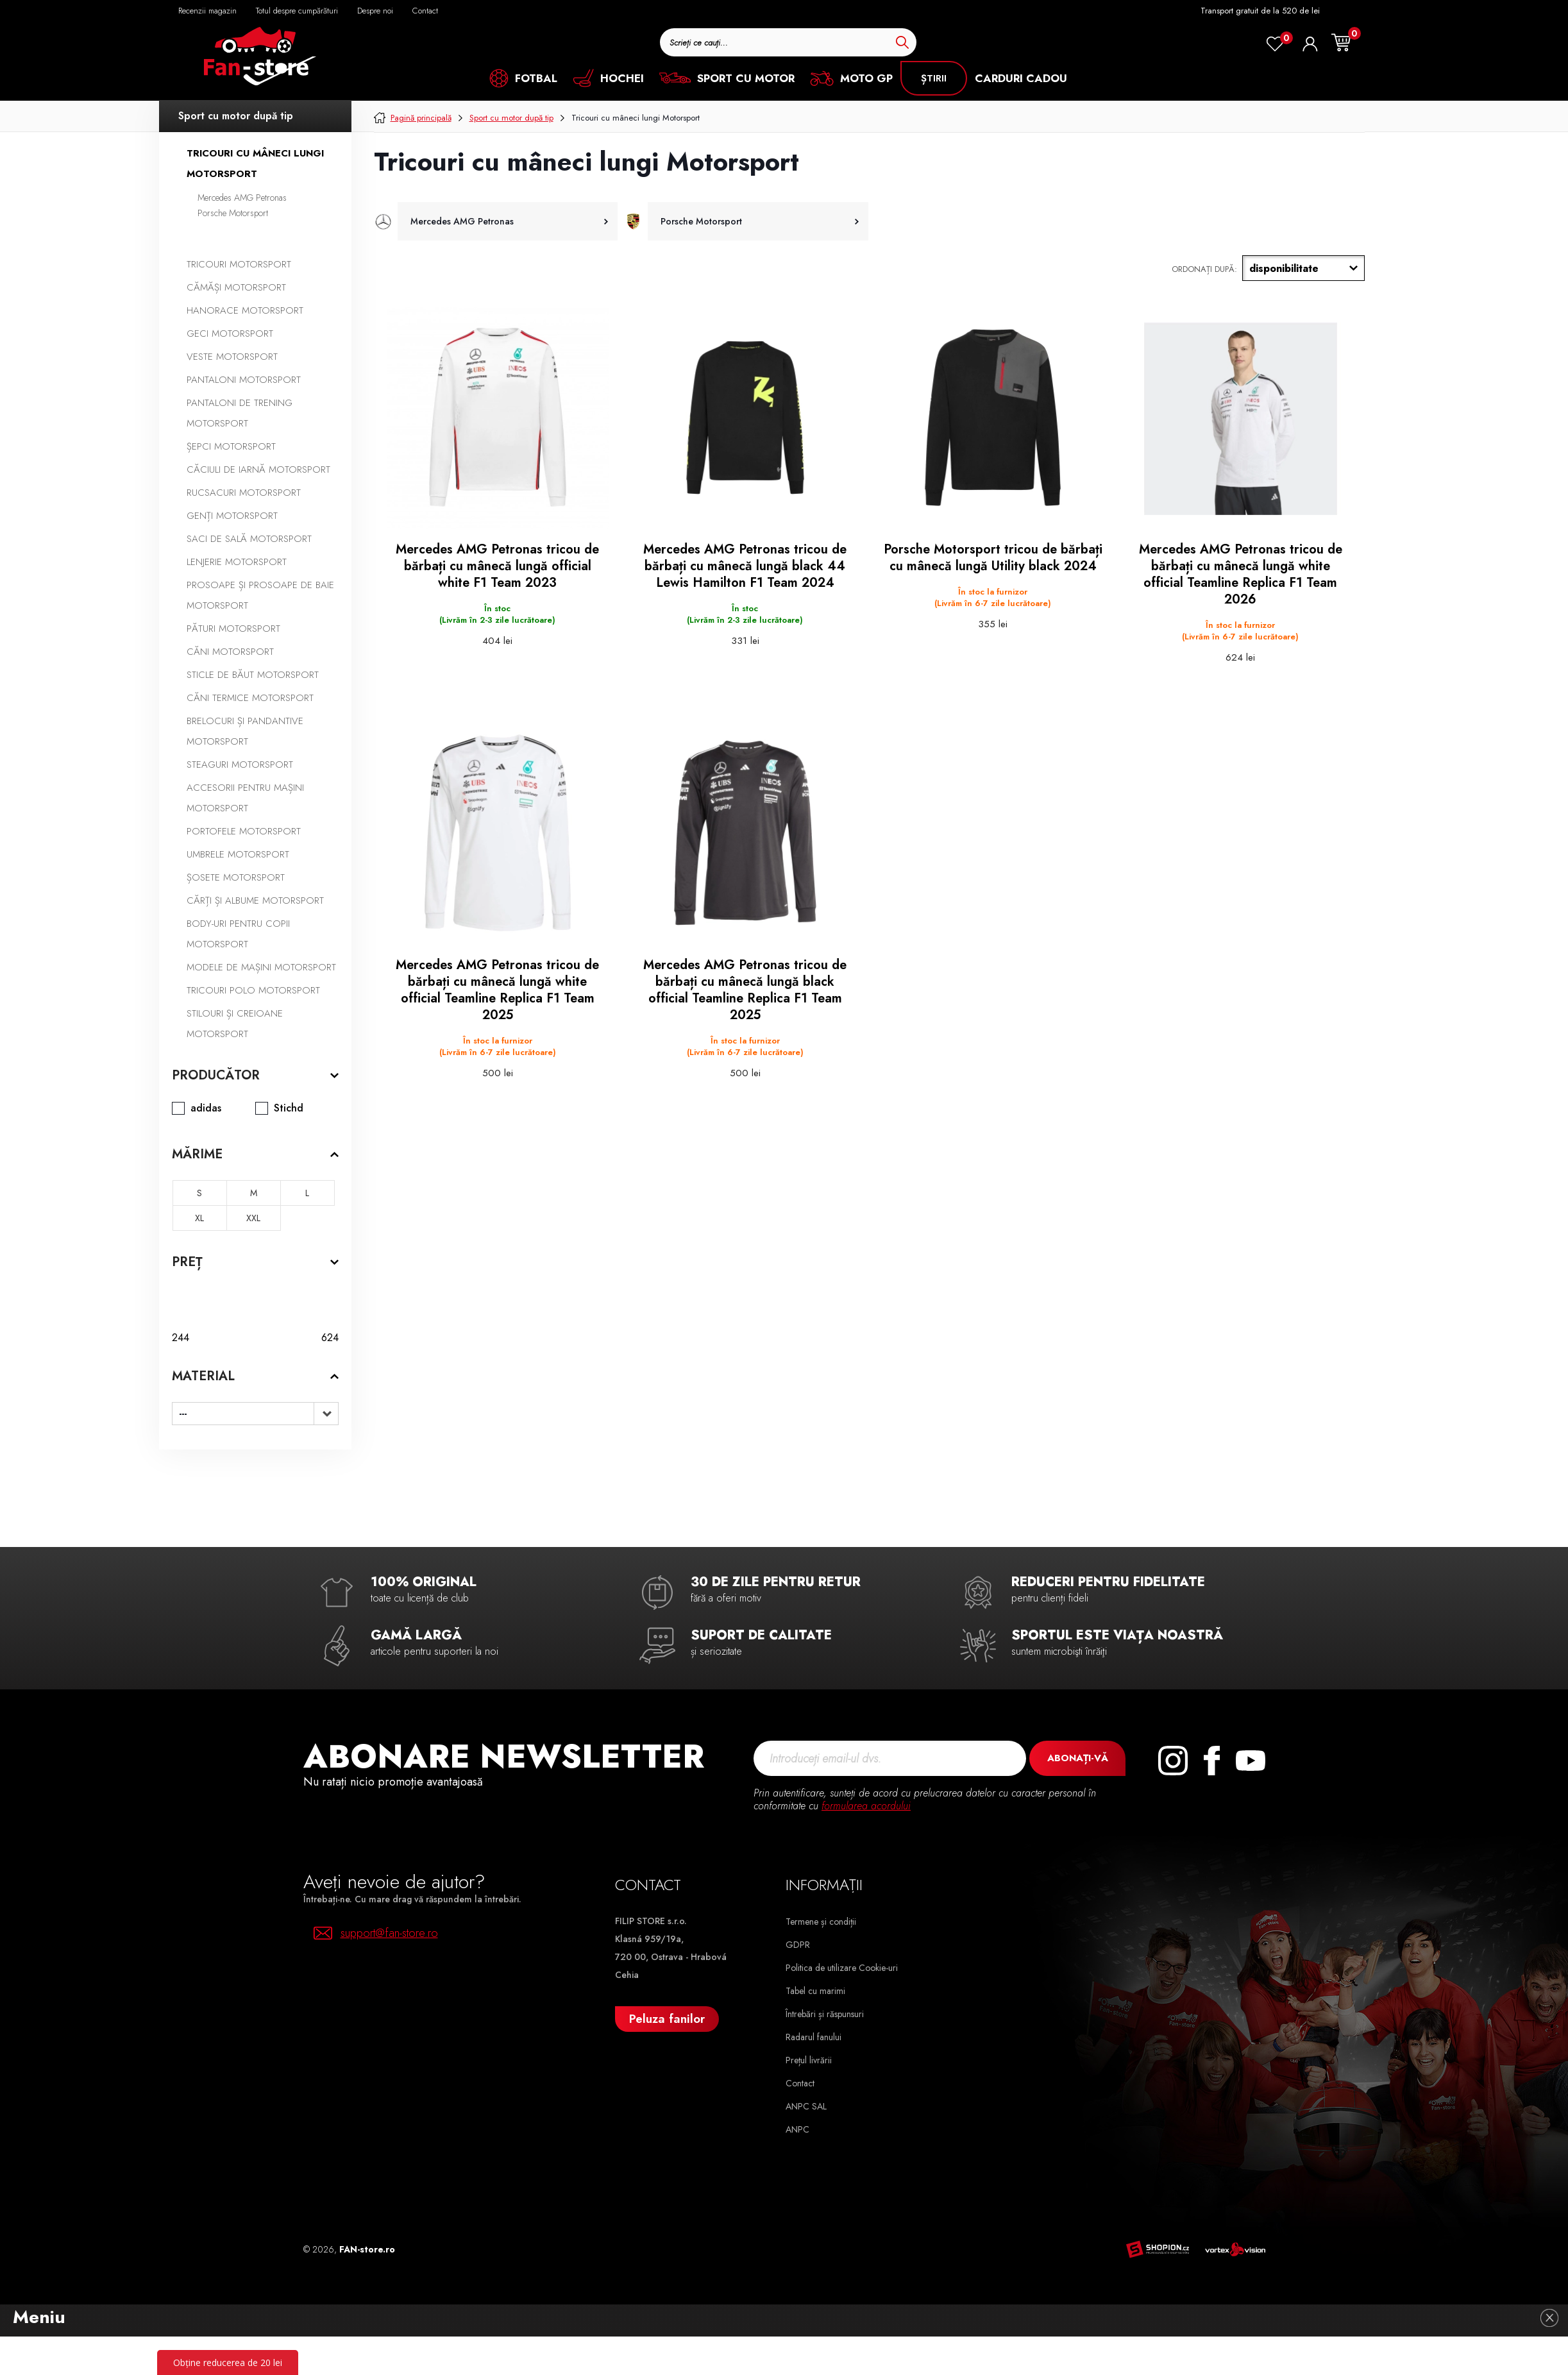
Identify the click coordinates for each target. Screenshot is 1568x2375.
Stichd (288, 1108)
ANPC (797, 2129)
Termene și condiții (821, 1921)
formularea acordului (866, 1805)
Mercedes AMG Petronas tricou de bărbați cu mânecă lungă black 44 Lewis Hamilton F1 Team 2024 (745, 566)
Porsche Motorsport (233, 213)
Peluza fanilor (667, 2018)
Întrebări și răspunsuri (825, 2013)
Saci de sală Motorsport (249, 539)
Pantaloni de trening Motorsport (239, 413)
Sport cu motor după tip (235, 115)
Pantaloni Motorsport (244, 380)
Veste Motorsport (232, 357)
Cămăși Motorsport (236, 287)
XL (199, 1218)
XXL (253, 1218)
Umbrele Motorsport (238, 854)
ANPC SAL (806, 2106)
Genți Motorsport (232, 516)
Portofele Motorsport (244, 831)
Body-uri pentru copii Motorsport (238, 934)
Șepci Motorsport (231, 446)
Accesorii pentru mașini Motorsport (245, 798)
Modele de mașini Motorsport (261, 967)
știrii (934, 78)
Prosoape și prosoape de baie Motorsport (260, 595)
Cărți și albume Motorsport (255, 900)
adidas (205, 1108)
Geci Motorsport (230, 333)
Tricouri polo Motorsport (253, 990)
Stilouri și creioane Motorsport (235, 1023)
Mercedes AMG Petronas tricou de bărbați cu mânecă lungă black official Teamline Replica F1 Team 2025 (745, 990)
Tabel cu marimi (815, 1990)
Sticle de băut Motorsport (253, 675)
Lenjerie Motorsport (237, 562)
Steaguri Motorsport (240, 764)
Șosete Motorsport (236, 877)
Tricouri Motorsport (239, 264)
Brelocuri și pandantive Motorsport (245, 731)
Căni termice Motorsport (250, 698)
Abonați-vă (1077, 1758)
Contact (800, 2083)
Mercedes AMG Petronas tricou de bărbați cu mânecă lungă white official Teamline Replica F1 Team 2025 (497, 990)
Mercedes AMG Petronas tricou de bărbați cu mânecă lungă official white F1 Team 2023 (497, 566)
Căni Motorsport (230, 652)
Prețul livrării (809, 2060)
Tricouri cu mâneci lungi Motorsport (255, 163)
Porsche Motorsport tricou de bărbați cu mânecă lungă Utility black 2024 (993, 558)
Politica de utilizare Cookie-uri (842, 1967)
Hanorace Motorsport (245, 310)
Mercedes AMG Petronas (242, 197)
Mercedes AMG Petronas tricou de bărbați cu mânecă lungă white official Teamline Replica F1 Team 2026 (1240, 574)
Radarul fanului (813, 2037)
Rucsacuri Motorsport (244, 493)
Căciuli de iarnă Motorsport (258, 469)
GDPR (798, 1944)
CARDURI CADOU (1021, 78)
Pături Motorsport (233, 628)
